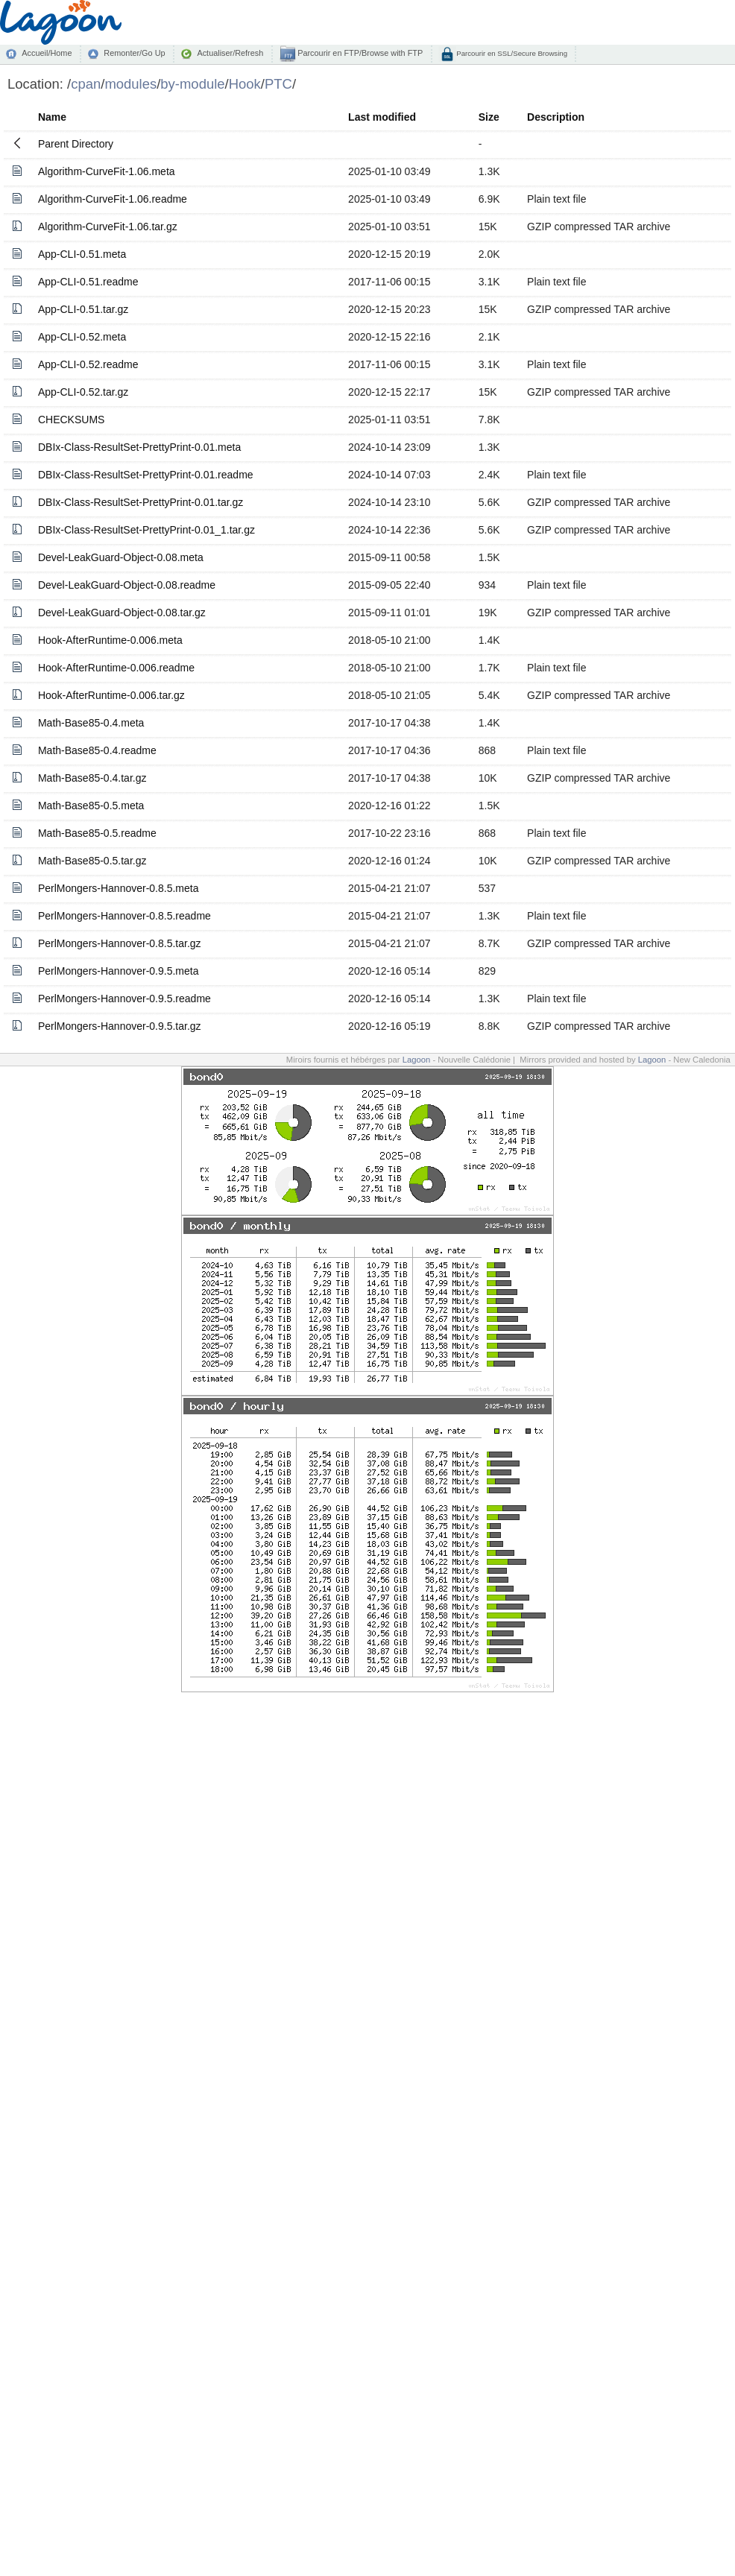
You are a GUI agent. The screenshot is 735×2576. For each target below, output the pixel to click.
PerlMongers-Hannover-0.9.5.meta (118, 971)
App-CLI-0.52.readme (88, 364)
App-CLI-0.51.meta (82, 254)
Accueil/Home (47, 52)
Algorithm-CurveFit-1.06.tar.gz (107, 226)
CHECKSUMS (71, 419)
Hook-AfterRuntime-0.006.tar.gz (111, 695)
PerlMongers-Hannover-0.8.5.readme (124, 916)
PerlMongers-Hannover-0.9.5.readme (124, 998)
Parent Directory (75, 144)
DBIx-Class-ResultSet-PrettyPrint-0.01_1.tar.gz (146, 530)
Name (52, 117)
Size (489, 117)
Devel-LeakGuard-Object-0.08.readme (126, 585)
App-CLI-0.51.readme (88, 282)
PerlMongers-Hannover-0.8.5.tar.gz (119, 943)
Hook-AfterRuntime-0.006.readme (116, 668)
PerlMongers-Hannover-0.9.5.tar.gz (119, 1026)
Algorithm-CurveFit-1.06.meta (106, 171)
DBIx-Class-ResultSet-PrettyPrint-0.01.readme (145, 475)
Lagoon (417, 1059)
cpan (86, 84)
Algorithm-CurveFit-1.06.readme (112, 199)
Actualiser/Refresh (230, 52)
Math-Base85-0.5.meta (91, 805)
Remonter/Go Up (134, 52)
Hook (245, 84)
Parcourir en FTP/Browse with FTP (359, 52)
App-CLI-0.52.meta (82, 337)
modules (130, 84)
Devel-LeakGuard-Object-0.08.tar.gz (122, 612)
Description (555, 117)
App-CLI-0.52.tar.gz (83, 392)
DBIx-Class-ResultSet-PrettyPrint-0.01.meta (139, 447)
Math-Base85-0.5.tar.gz (92, 861)
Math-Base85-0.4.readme (97, 750)
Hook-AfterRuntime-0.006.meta (110, 640)
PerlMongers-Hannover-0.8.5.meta (118, 888)
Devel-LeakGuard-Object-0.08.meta (121, 557)
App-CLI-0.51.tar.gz (83, 309)
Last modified (382, 117)
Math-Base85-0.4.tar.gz (92, 778)
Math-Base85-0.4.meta (91, 723)
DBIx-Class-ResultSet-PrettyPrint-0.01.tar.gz (140, 502)
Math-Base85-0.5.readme (97, 833)
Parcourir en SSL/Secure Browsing (511, 53)
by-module (192, 84)
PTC (278, 84)
